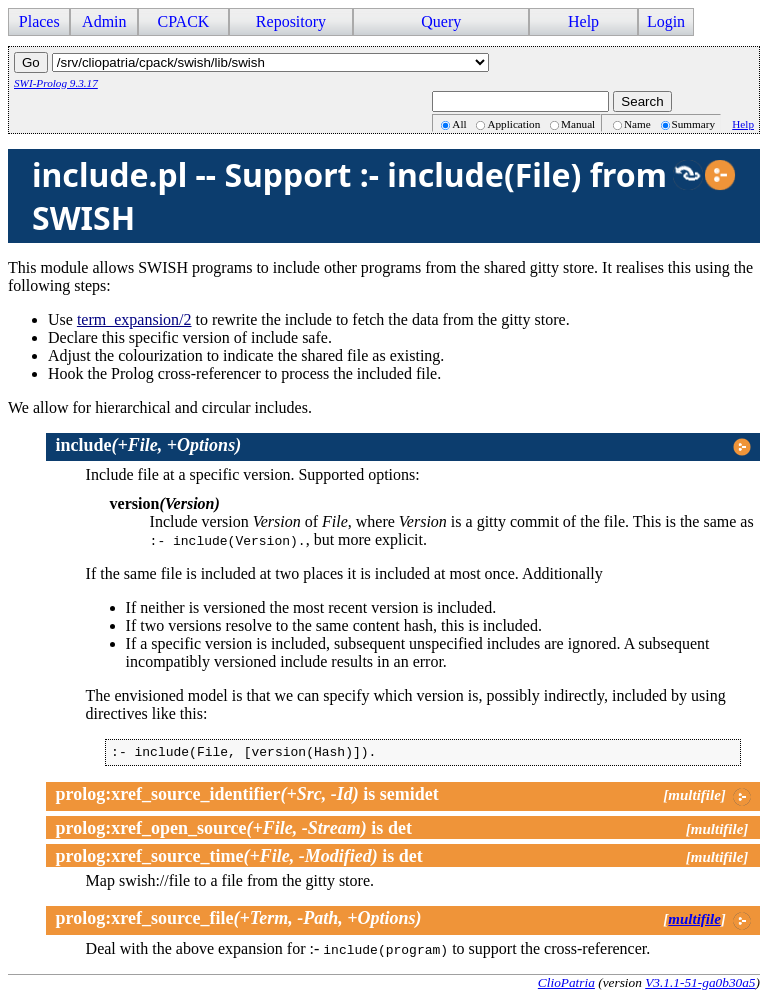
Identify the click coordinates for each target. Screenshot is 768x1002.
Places (39, 21)
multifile (694, 922)
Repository (291, 21)
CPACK (183, 21)
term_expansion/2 (134, 319)
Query (441, 21)
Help (583, 21)
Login (666, 21)
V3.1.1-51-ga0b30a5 (700, 985)
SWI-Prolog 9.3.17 (56, 83)
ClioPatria (566, 985)
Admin (104, 21)
